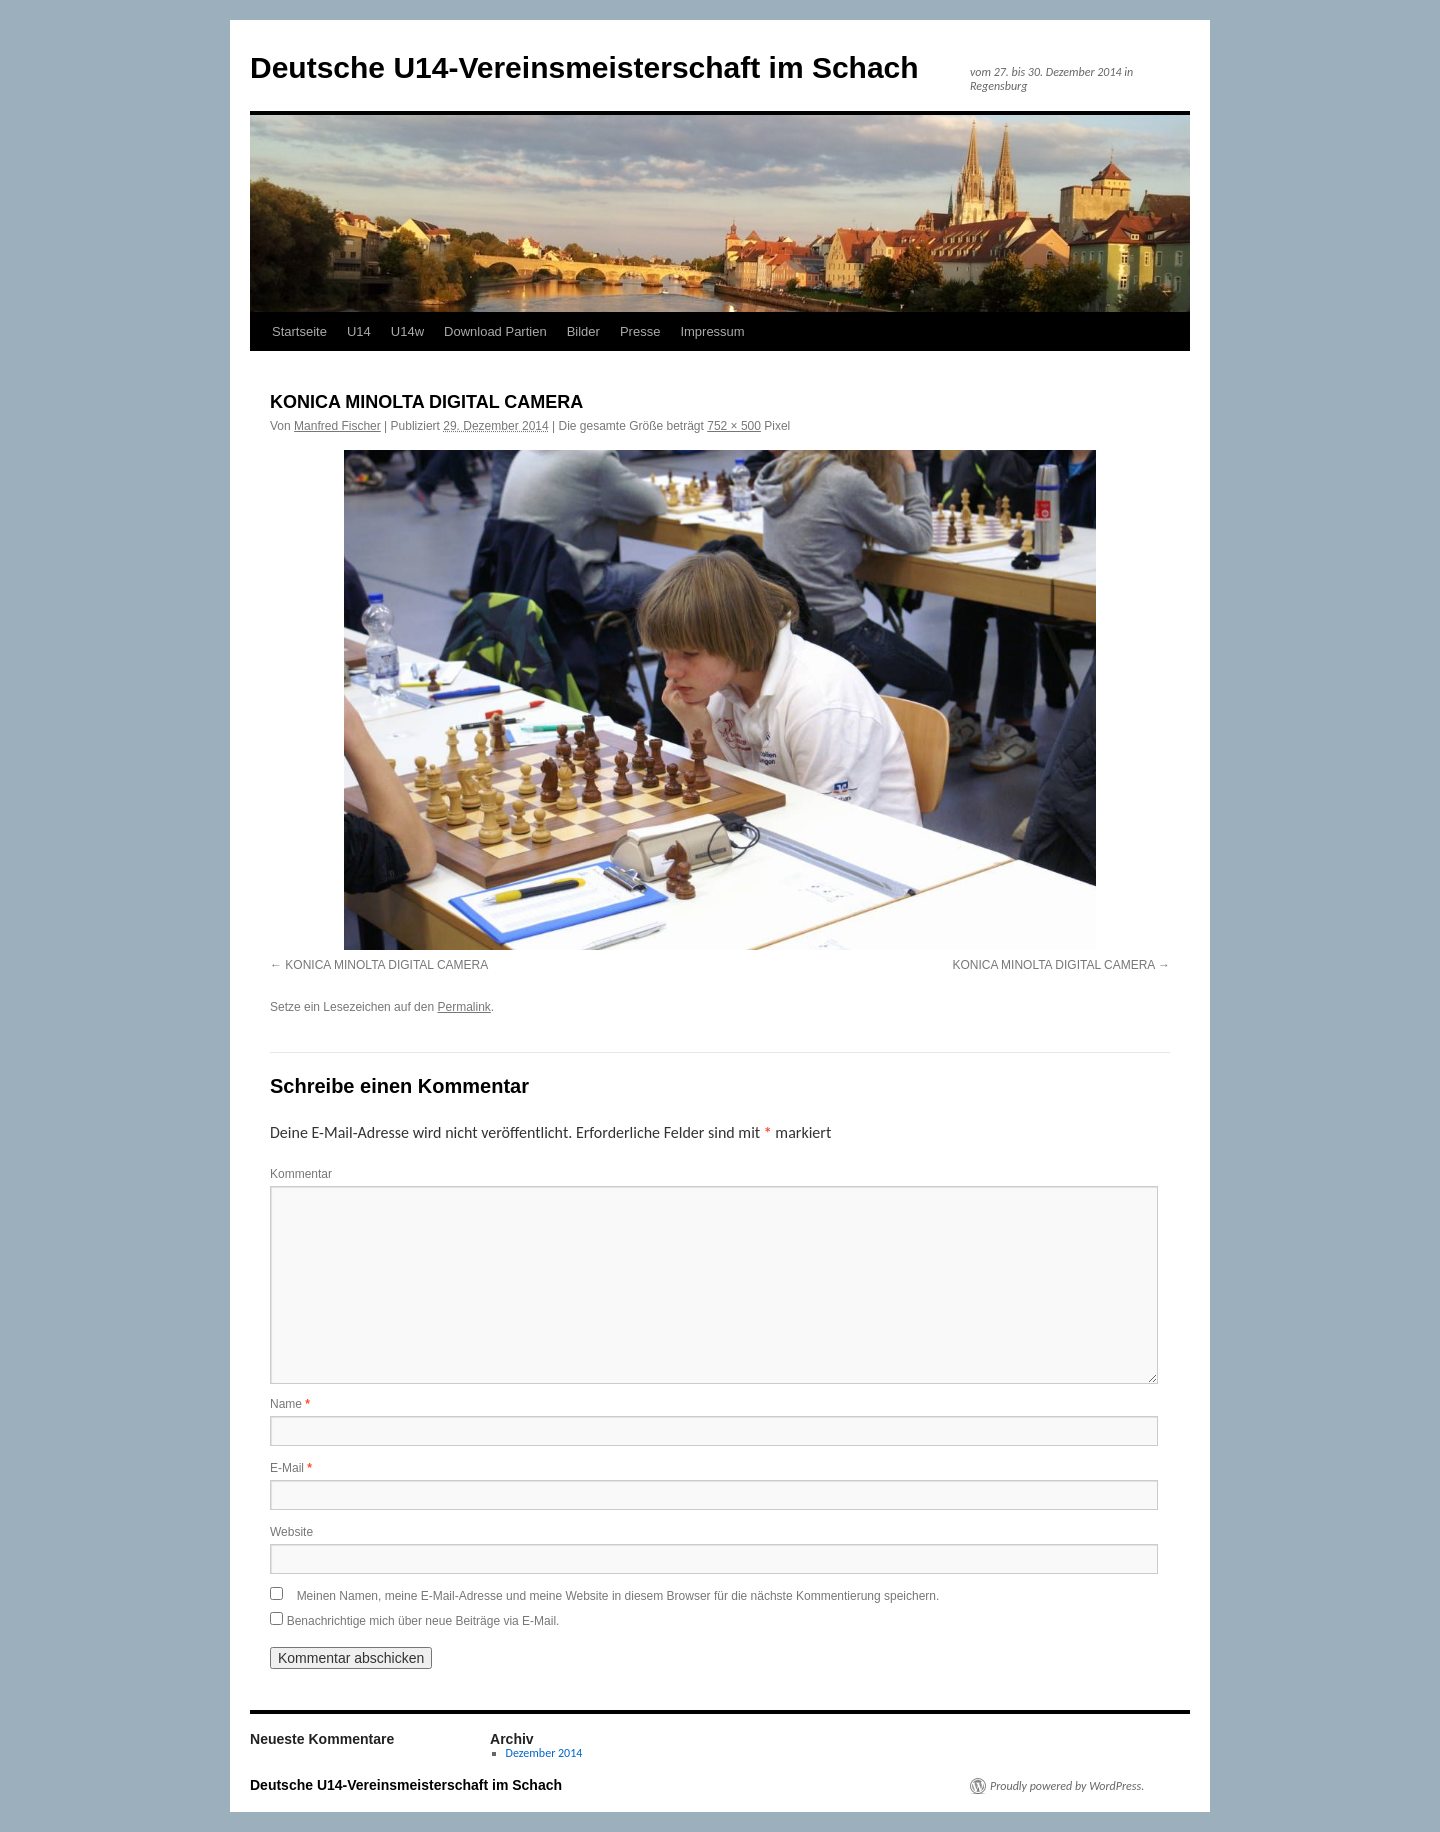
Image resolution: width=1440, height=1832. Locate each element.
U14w (407, 331)
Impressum (712, 331)
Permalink (463, 1007)
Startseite (299, 331)
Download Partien (495, 331)
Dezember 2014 (544, 1753)
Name (290, 1404)
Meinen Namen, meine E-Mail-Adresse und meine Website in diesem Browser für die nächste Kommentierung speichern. (618, 1596)
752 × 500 (734, 426)
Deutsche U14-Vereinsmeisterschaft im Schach (584, 67)
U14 (359, 331)
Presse (640, 331)
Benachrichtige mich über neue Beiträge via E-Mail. (423, 1621)
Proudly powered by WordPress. (1067, 1786)
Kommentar (301, 1174)
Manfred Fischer (337, 426)
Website (291, 1532)
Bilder (583, 331)
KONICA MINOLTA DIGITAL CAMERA (386, 965)
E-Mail (291, 1468)
